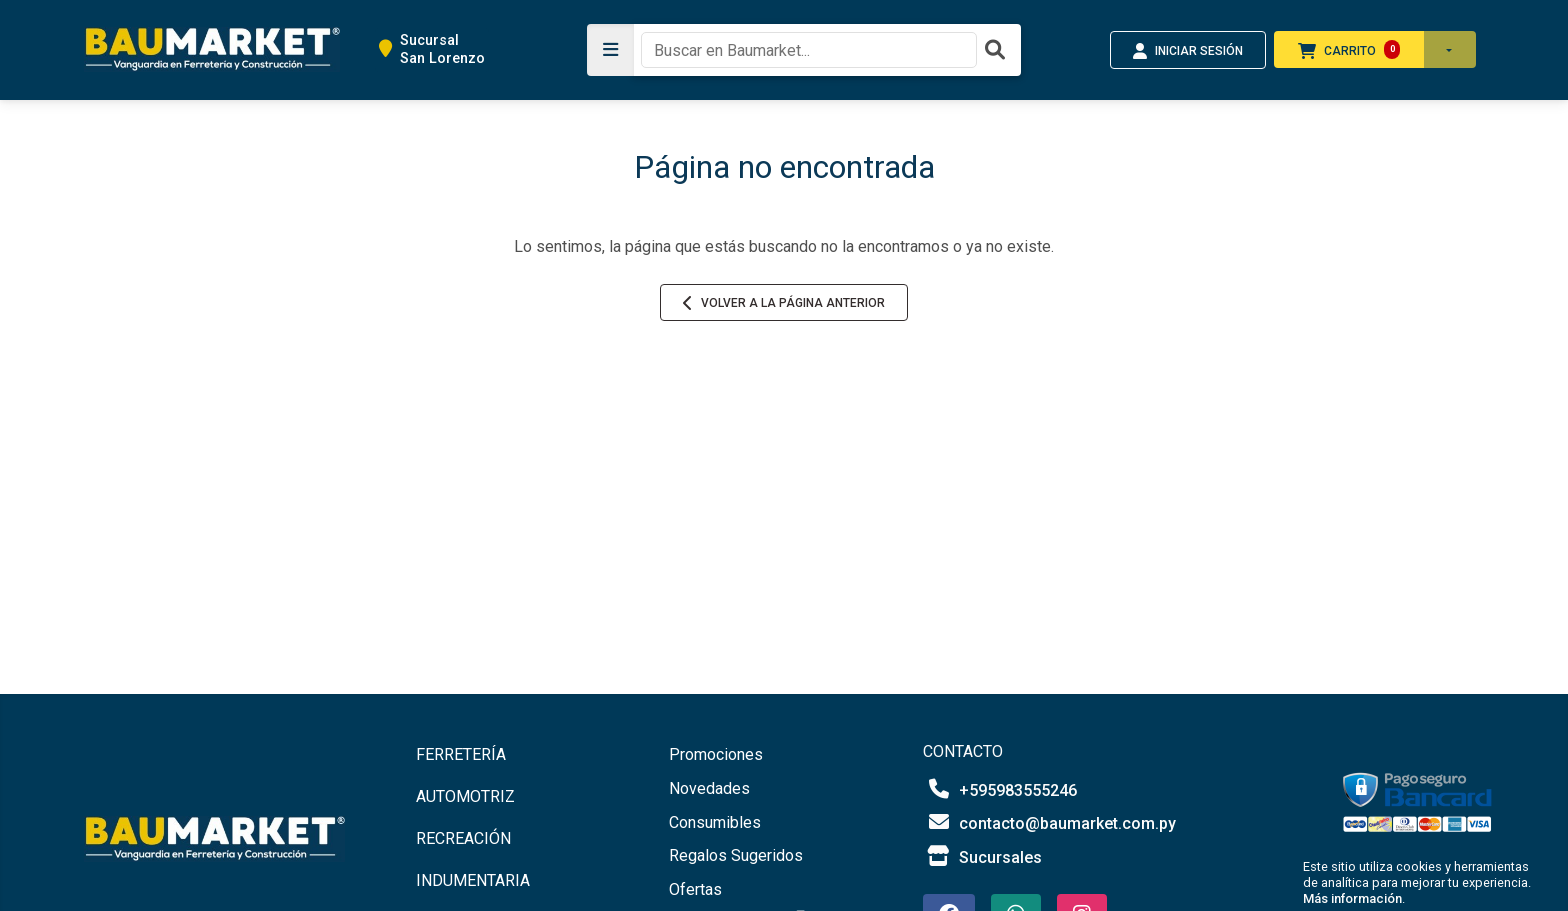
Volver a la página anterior (784, 303)
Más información (1352, 898)
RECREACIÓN (463, 838)
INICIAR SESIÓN (1188, 51)
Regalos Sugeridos (736, 855)
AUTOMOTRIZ (465, 796)
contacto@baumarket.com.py (1049, 822)
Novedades (709, 788)
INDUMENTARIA (473, 880)
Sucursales (982, 856)
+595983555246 (1000, 789)
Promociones (716, 754)
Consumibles (715, 822)
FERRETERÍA (461, 754)
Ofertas (695, 889)
